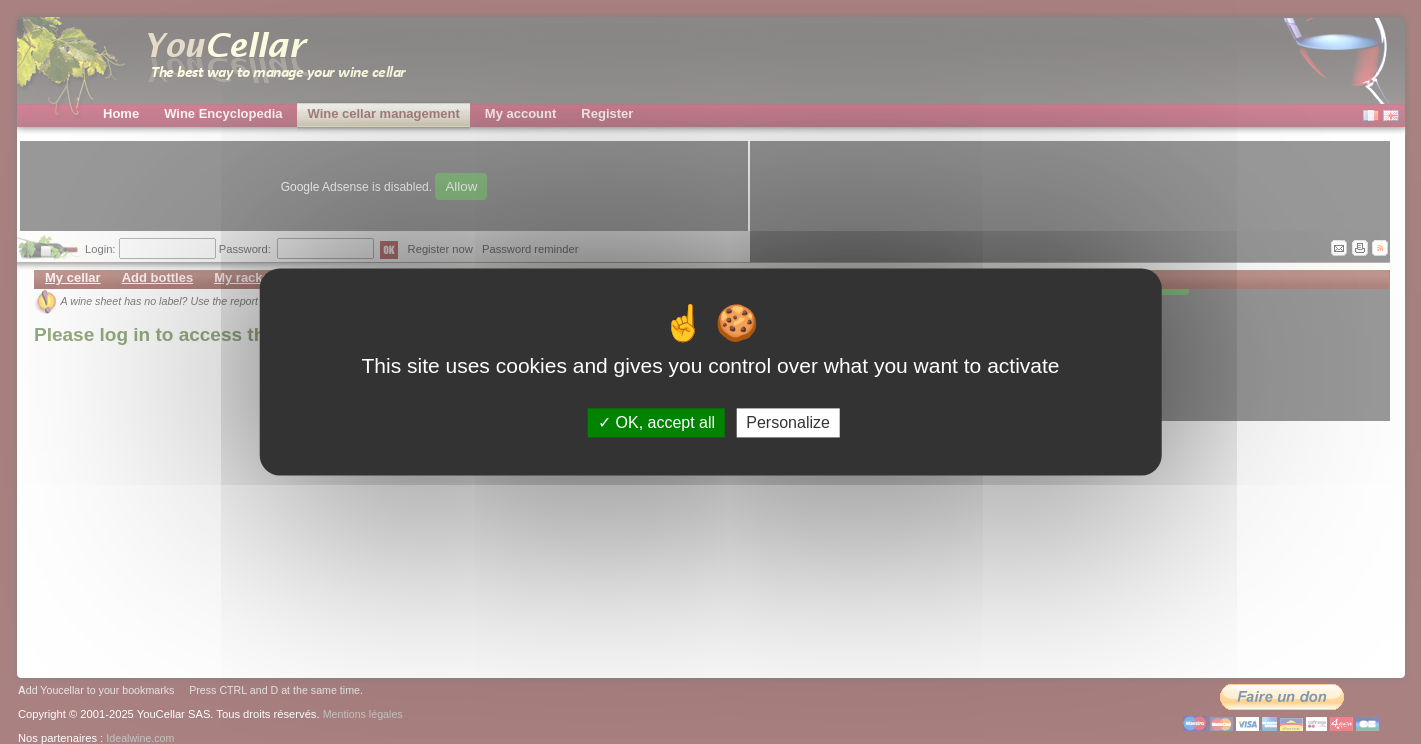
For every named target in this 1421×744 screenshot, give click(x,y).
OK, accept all (656, 422)
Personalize (788, 422)
